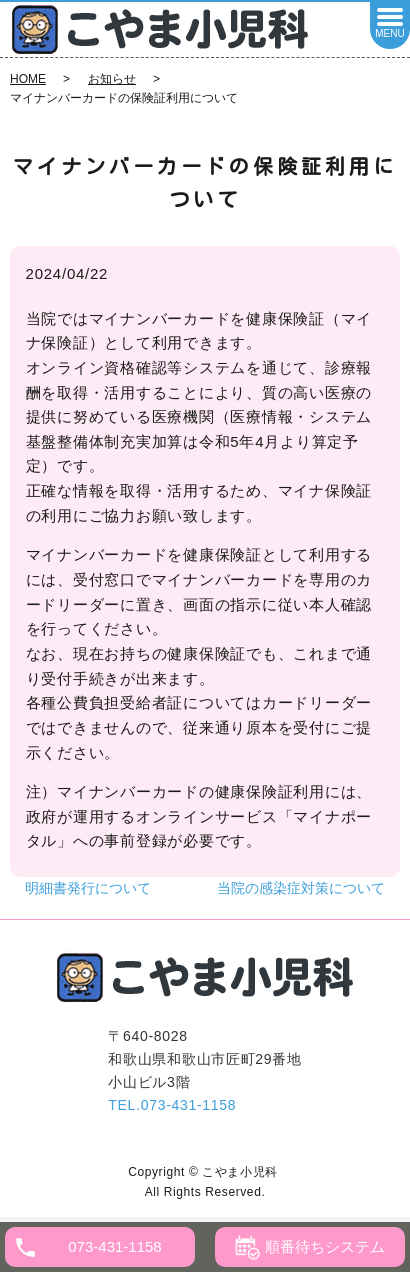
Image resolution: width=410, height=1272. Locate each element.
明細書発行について (88, 888)
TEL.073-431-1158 (172, 1105)
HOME (28, 79)
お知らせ (112, 79)
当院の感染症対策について (301, 888)
